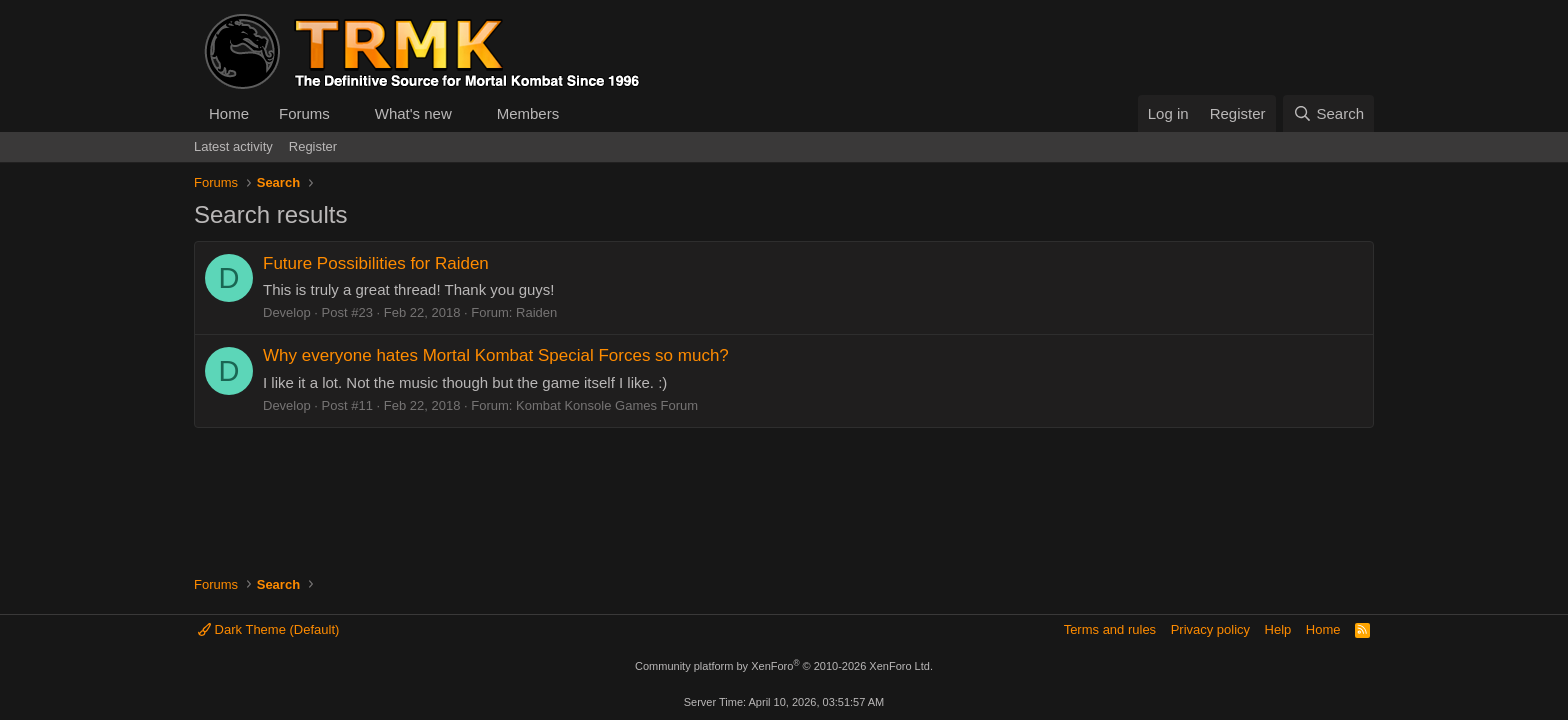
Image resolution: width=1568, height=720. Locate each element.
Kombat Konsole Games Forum (607, 405)
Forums (304, 113)
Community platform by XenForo (784, 666)
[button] (346, 113)
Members (528, 113)
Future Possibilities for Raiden (376, 263)
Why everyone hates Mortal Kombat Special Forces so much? (496, 355)
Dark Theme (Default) (268, 629)
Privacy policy (1210, 629)
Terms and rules (1110, 629)
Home (229, 113)
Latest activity (233, 146)
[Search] (1328, 113)
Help (1278, 629)
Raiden (536, 312)
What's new (413, 113)
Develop (287, 312)
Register (313, 146)
